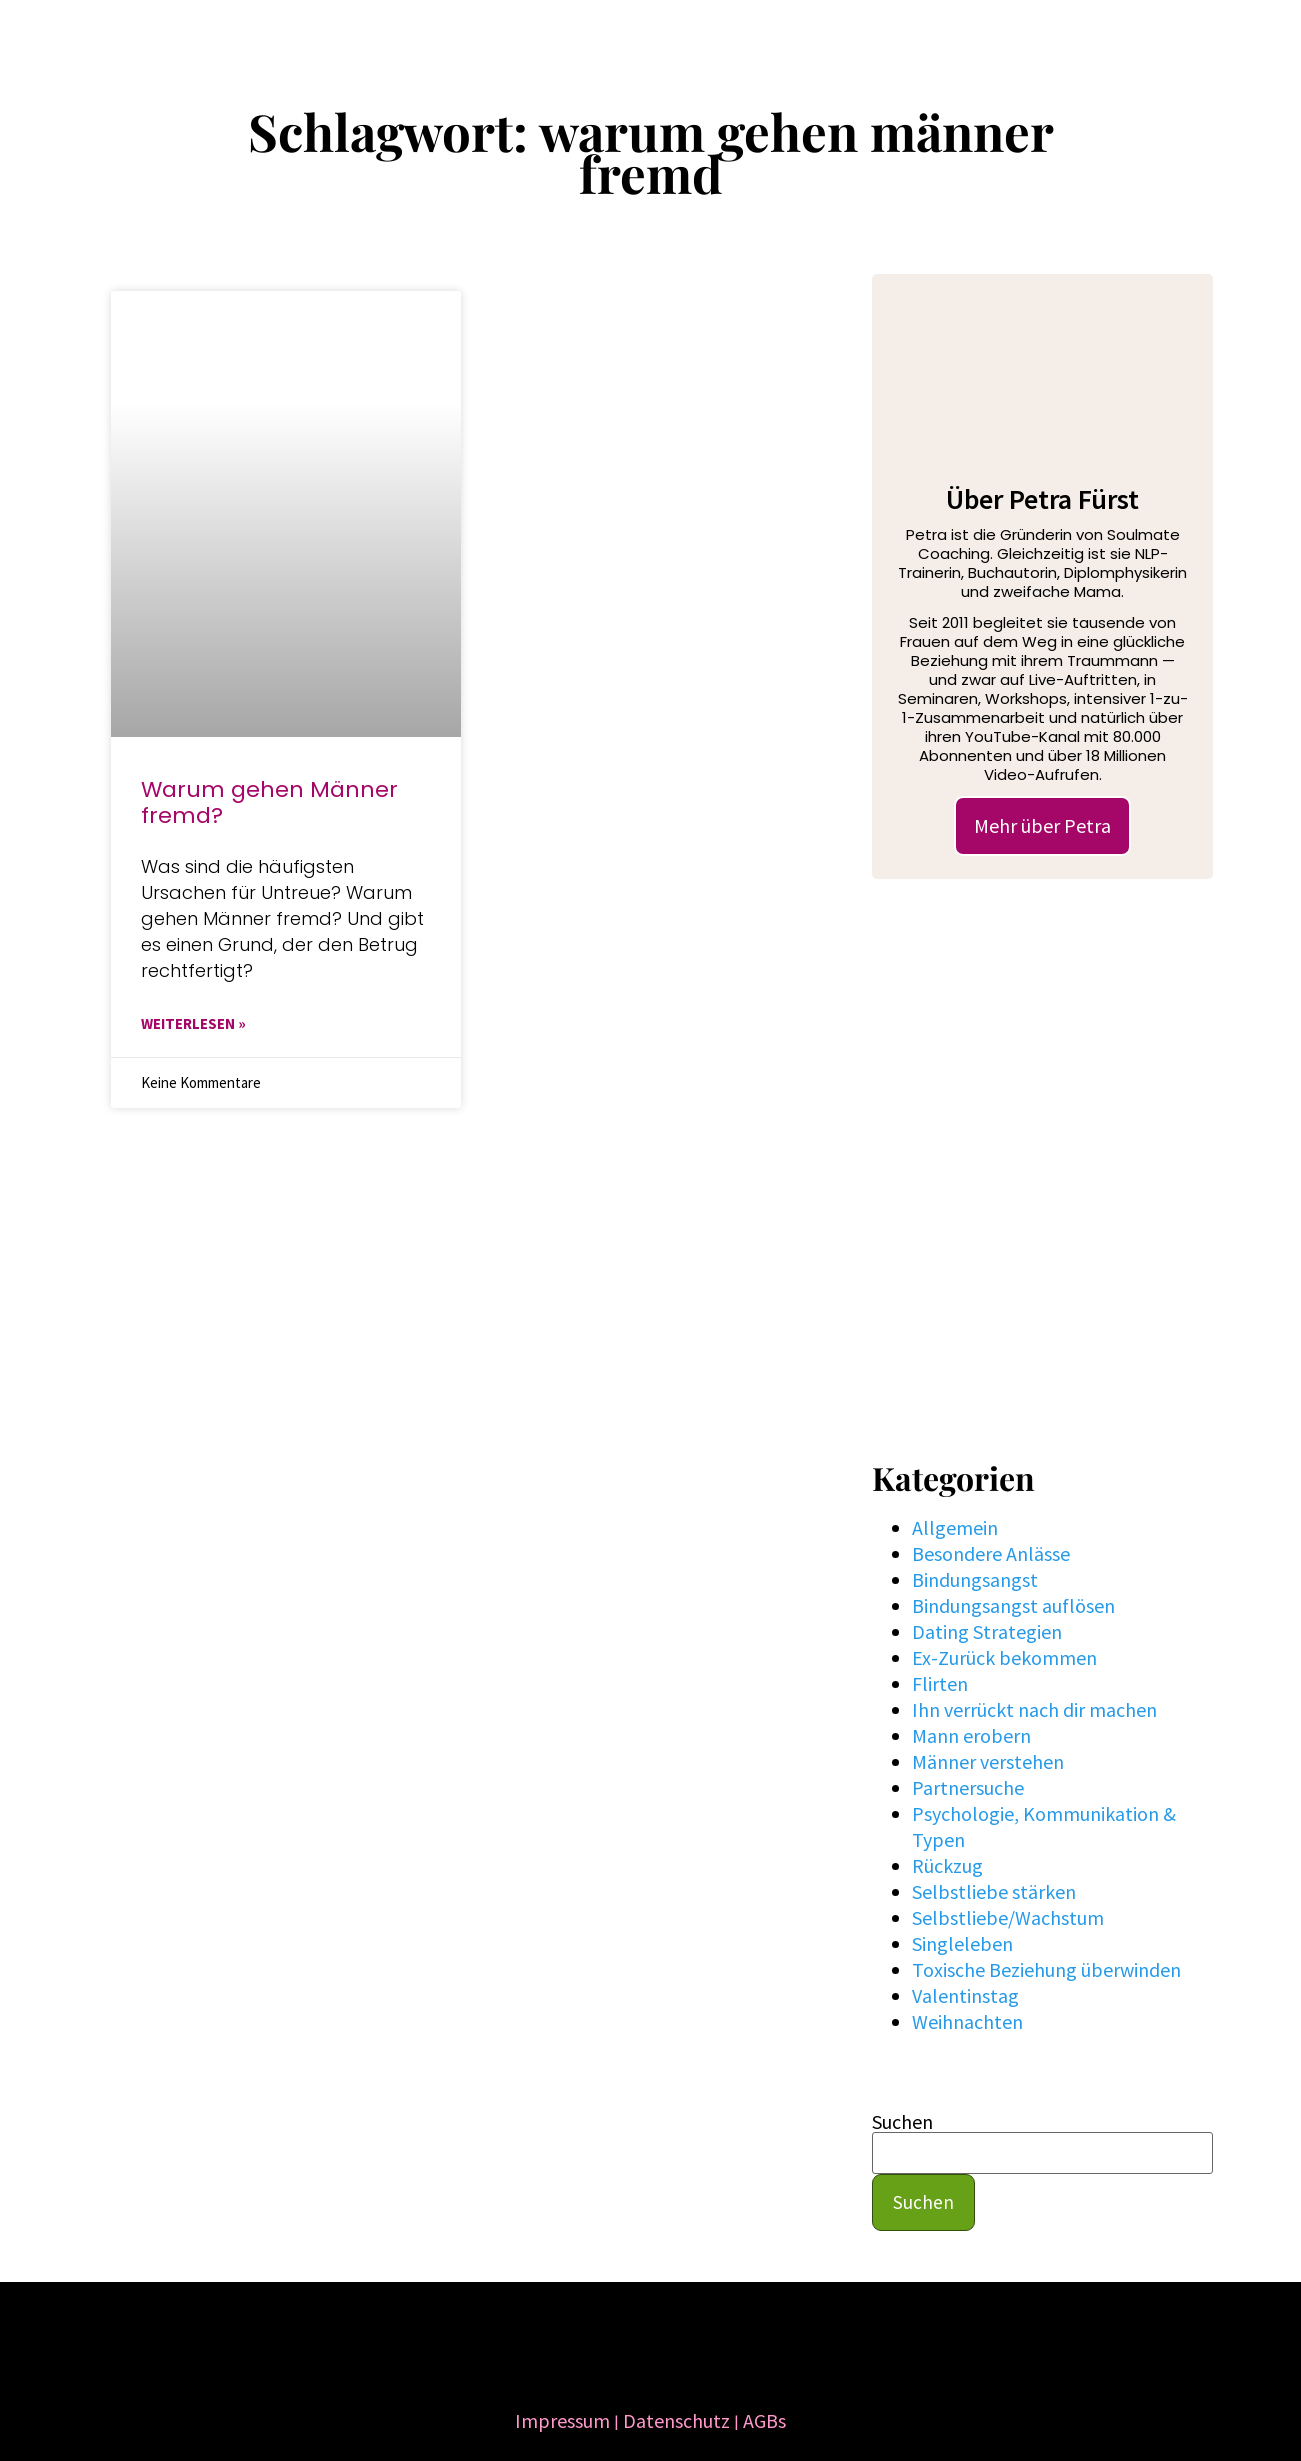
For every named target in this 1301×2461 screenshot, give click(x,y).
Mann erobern (971, 1735)
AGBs (764, 2420)
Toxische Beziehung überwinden (1046, 1969)
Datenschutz (676, 2420)
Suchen (902, 2122)
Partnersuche (968, 1787)
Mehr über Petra (1042, 825)
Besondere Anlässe (991, 1553)
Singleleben (962, 1943)
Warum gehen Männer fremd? (269, 802)
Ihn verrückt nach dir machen (1034, 1709)
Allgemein (955, 1527)
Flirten (940, 1683)
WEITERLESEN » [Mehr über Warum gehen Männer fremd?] (193, 1023)
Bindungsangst (975, 1579)
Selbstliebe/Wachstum (1008, 1917)
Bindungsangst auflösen (1013, 1605)
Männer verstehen (988, 1761)
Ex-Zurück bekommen (1004, 1657)
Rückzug (947, 1865)
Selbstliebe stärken (994, 1891)
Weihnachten (967, 2021)
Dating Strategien (987, 1631)
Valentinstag (965, 1995)
